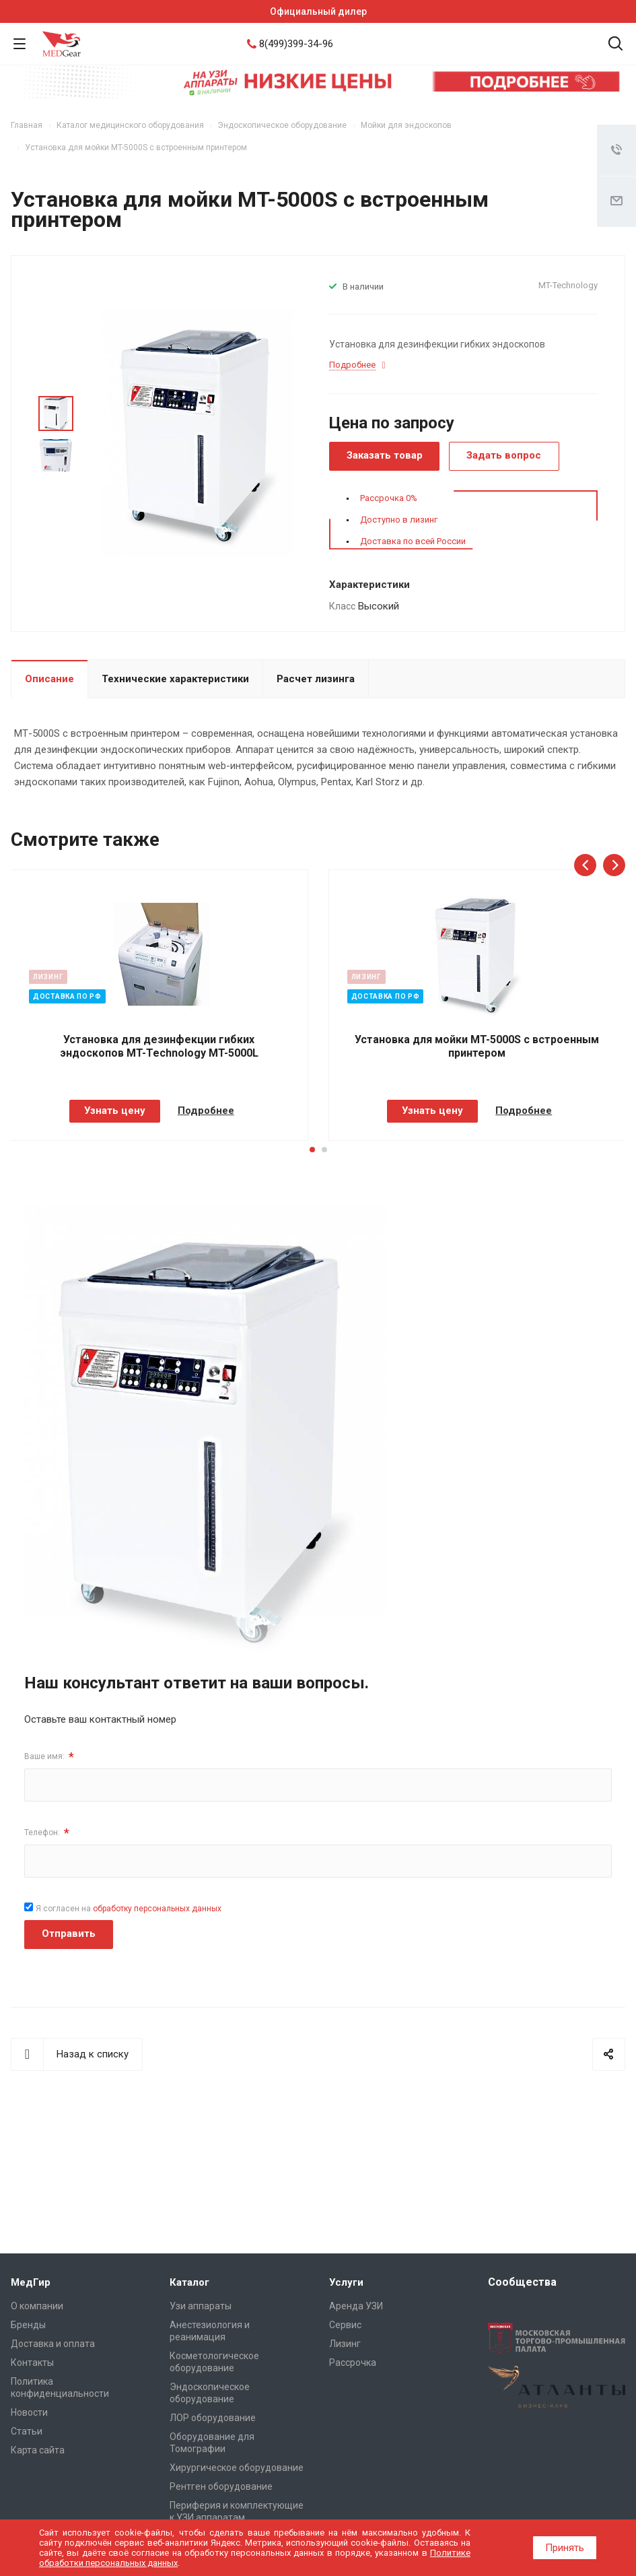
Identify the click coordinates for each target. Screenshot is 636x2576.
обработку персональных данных (157, 1908)
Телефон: (46, 1833)
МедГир (30, 2282)
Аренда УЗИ (356, 2306)
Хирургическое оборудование (237, 2467)
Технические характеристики (175, 679)
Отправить (69, 1933)
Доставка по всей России (413, 541)
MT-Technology (568, 285)
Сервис (345, 2324)
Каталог (189, 2282)
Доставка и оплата (53, 2343)
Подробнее (206, 1110)
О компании (37, 2306)
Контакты (32, 2362)
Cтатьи (26, 2431)
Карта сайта (38, 2450)
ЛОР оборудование (213, 2417)
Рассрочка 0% (388, 498)
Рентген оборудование (221, 2486)
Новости (29, 2412)
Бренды (28, 2324)
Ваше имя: (49, 1757)
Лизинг (345, 2343)
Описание (49, 679)
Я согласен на (128, 1908)
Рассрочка (352, 2362)
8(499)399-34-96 (296, 44)
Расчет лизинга (316, 679)
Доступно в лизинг (398, 520)
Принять (564, 2548)
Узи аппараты (201, 2306)
